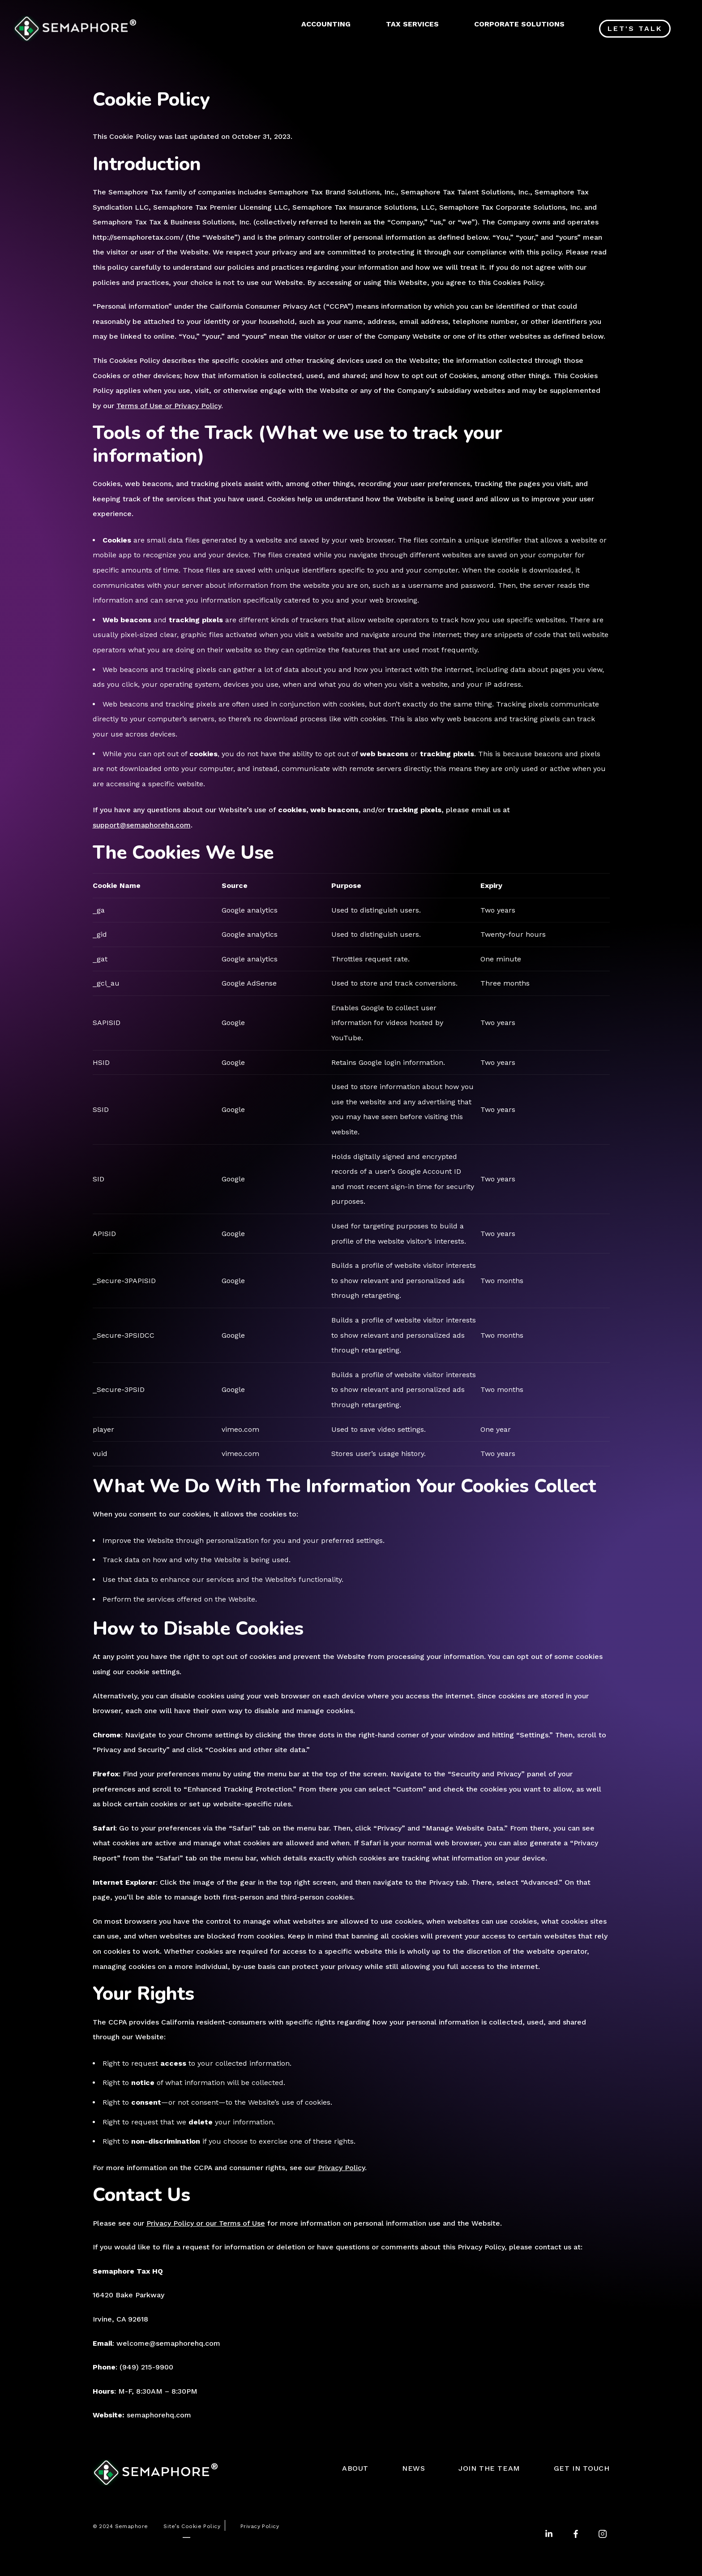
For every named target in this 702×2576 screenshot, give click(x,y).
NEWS (413, 2468)
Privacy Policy (341, 2167)
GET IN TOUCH (582, 2468)
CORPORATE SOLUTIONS (519, 24)
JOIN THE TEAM (489, 2468)
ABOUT (355, 2468)
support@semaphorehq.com (142, 825)
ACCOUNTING (326, 24)
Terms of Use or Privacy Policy (168, 405)
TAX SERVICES (412, 24)
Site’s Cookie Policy (191, 2526)
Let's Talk (635, 28)
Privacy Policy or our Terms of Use (205, 2223)
